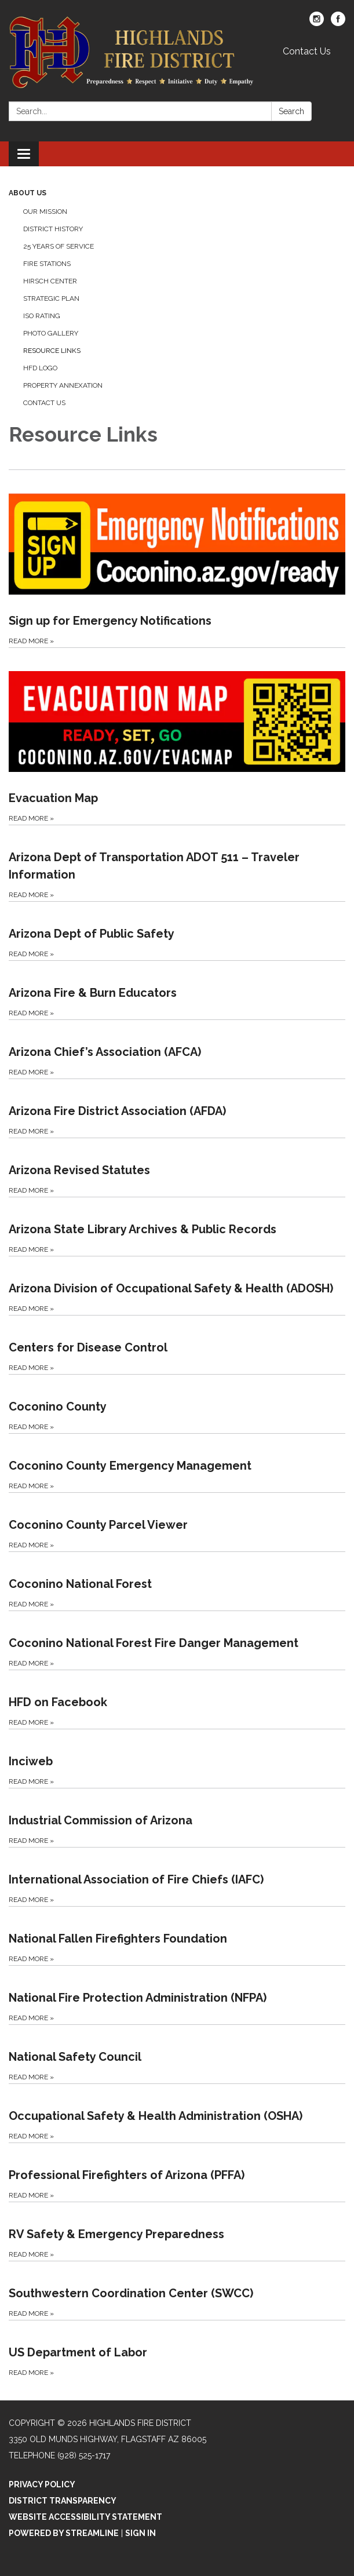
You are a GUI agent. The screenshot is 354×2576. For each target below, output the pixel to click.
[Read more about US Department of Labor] (177, 2349)
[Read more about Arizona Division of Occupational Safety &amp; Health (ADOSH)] (177, 1285)
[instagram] (316, 22)
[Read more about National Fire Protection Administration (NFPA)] (177, 1994)
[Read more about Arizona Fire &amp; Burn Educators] (177, 989)
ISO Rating (41, 316)
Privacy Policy (42, 2484)
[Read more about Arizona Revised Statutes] (177, 1167)
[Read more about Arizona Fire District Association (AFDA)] (177, 1108)
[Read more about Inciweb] (177, 1758)
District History (53, 229)
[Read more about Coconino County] (177, 1403)
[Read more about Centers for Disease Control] (177, 1344)
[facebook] (338, 22)
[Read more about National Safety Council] (177, 2053)
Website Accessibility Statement (85, 2517)
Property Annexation (63, 385)
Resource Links (52, 351)
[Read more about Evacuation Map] (177, 736)
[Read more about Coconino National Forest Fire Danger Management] (177, 1640)
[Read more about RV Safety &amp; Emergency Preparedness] (177, 2231)
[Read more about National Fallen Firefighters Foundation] (177, 1935)
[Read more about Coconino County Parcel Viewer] (177, 1521)
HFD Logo (40, 368)
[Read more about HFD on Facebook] (177, 1699)
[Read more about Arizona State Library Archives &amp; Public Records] (177, 1226)
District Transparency (62, 2500)
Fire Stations (47, 264)
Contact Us (307, 51)
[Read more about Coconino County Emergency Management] (177, 1462)
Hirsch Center (50, 281)
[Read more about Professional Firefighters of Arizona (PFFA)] (177, 2172)
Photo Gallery (50, 333)
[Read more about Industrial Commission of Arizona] (177, 1817)
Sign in (140, 2533)
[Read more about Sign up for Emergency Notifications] (177, 558)
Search (291, 111)
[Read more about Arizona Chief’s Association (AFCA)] (177, 1049)
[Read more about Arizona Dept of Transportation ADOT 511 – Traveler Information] (177, 863)
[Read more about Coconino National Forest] (177, 1581)
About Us (27, 193)
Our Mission (45, 211)
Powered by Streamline (64, 2533)
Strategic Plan (51, 298)
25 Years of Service (58, 246)
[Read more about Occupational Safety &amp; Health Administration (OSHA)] (177, 2113)
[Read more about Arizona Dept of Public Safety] (177, 930)
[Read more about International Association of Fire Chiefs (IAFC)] (177, 1876)
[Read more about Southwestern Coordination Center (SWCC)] (177, 2290)
